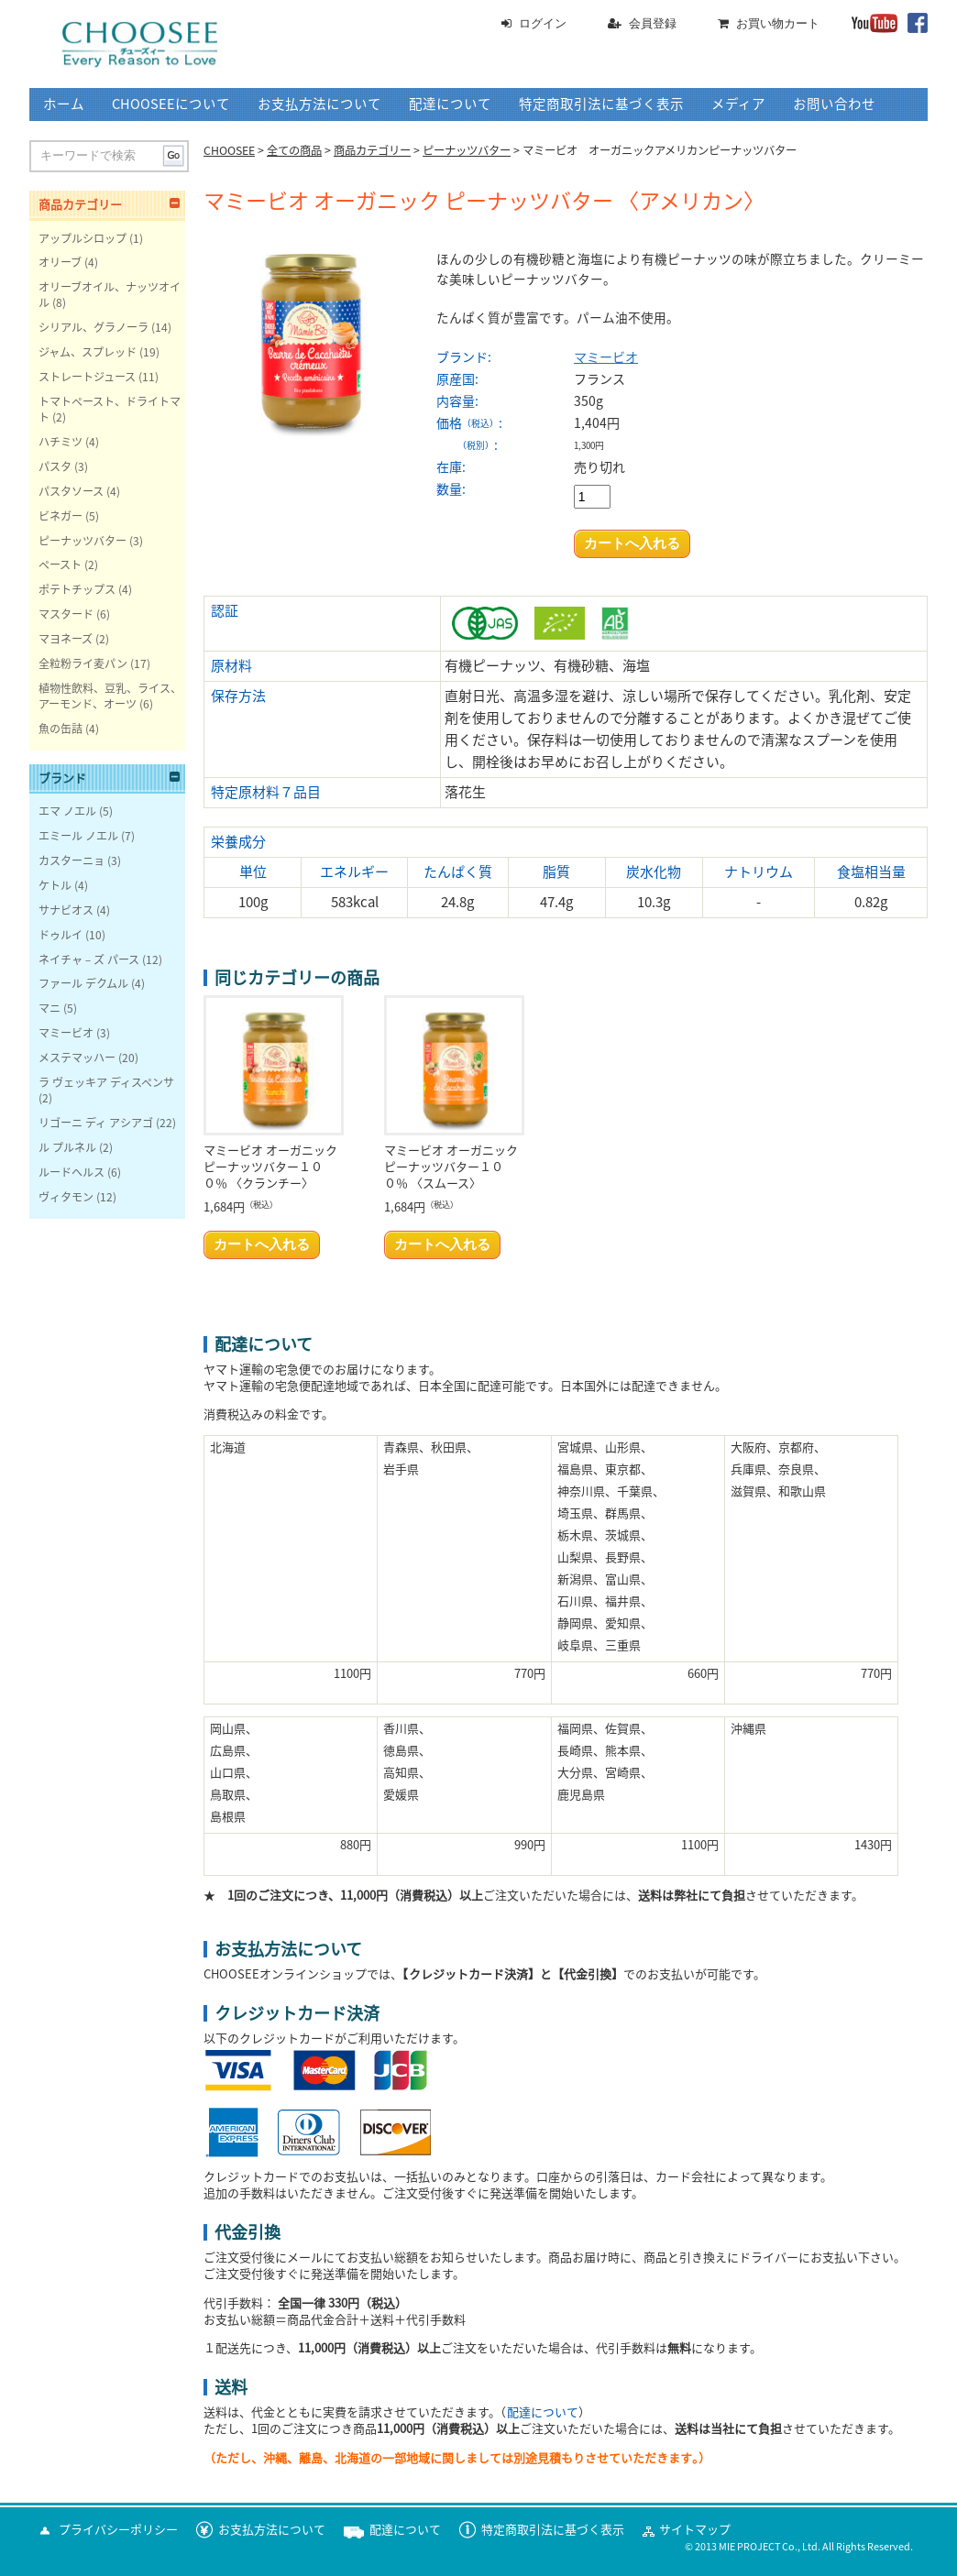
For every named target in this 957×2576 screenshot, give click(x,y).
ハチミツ (60, 441)
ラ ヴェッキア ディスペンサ (106, 1082)
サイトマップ (695, 2530)
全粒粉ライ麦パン (82, 663)
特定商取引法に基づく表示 (601, 104)
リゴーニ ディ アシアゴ (95, 1122)
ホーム (63, 104)
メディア (738, 104)
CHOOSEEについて (171, 104)
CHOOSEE (229, 150)
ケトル (55, 885)
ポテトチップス (77, 589)
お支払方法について (319, 104)
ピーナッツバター (82, 540)
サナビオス (66, 909)
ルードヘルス (71, 1172)
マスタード (66, 613)
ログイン (542, 23)
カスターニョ (71, 860)
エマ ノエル (67, 811)
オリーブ (60, 262)
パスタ (55, 466)
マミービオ (606, 357)
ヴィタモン (66, 1196)
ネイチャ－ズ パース (88, 959)
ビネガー (60, 515)
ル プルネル (67, 1147)
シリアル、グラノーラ (93, 327)
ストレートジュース (87, 376)
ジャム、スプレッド (87, 351)
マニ (49, 1008)
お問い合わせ (834, 104)
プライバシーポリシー (118, 2530)
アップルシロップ (82, 238)
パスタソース (71, 491)
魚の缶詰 (60, 728)
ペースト (60, 564)
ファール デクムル (83, 983)
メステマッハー (77, 1057)
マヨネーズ (65, 638)
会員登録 (652, 23)
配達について (450, 104)
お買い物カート (778, 23)
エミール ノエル (78, 835)
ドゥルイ (60, 934)
